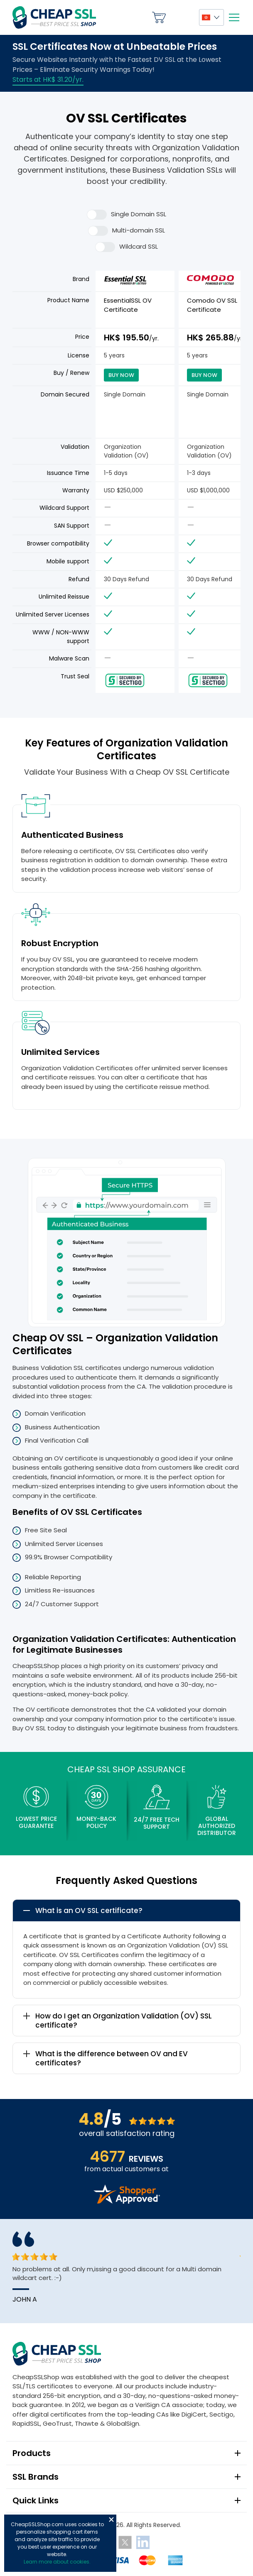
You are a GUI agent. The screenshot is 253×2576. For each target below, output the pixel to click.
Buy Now (121, 375)
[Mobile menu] (234, 17)
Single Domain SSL (126, 215)
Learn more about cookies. (57, 2561)
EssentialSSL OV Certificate (128, 305)
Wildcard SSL (126, 247)
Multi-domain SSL (126, 231)
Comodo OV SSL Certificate (212, 305)
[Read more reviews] (126, 2201)
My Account (182, 17)
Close (111, 2519)
